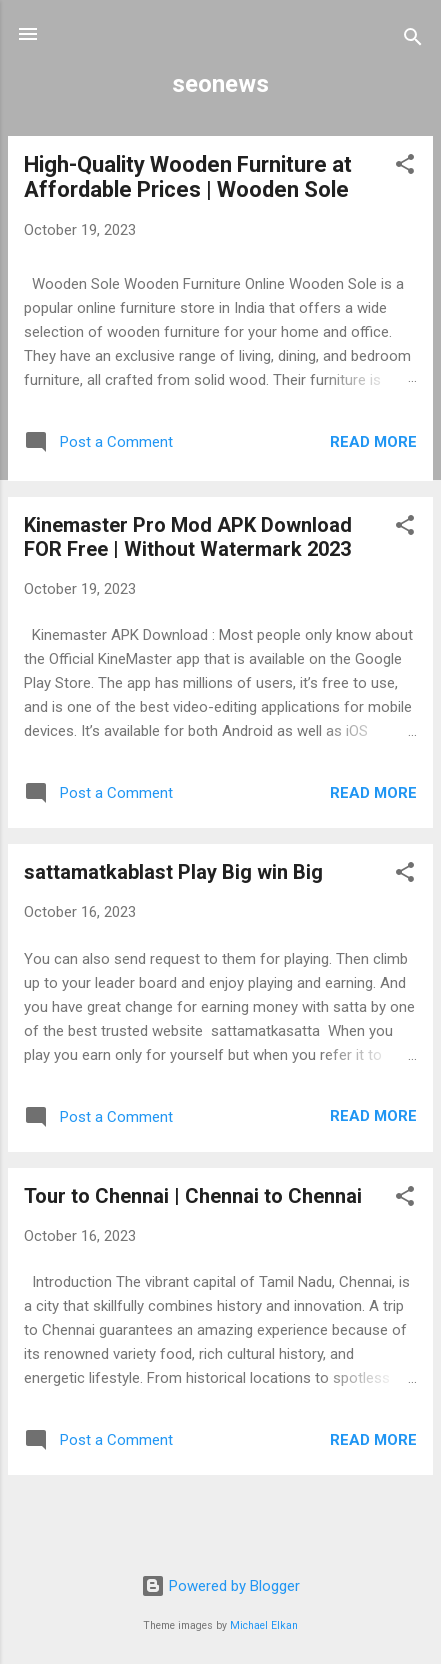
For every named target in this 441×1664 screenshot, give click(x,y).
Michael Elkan (264, 1625)
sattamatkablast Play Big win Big (173, 872)
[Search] (413, 40)
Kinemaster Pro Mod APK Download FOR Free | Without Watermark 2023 (188, 537)
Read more (373, 442)
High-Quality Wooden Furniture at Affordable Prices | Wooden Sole (188, 177)
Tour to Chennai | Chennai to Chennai (193, 1196)
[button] (405, 167)
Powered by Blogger (220, 1586)
